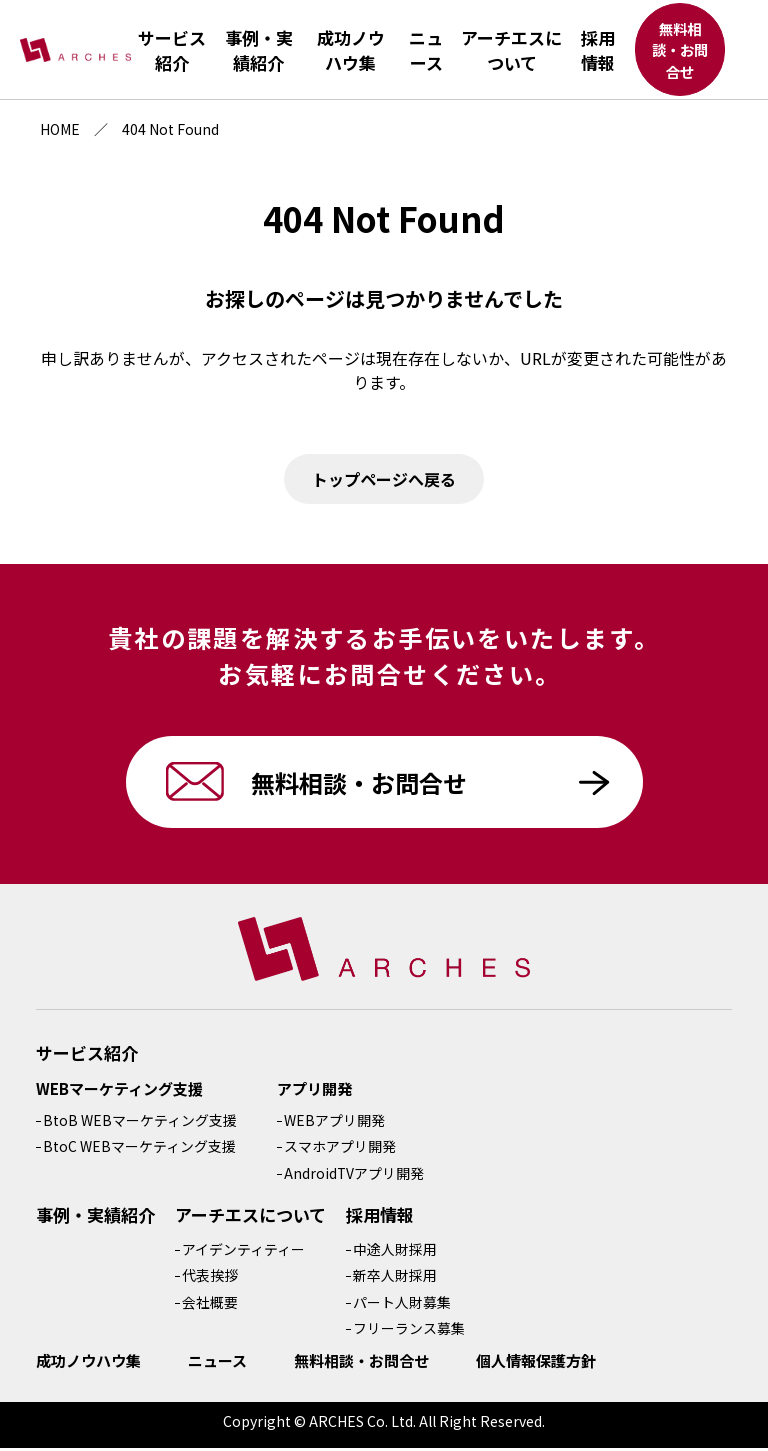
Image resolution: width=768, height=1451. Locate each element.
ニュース (217, 1363)
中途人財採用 (395, 1252)
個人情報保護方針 (536, 1363)
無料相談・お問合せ (680, 51)
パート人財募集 (402, 1305)
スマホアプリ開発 (340, 1149)
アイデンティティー (243, 1252)
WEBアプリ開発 (334, 1123)
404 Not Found (170, 129)
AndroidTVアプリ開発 (354, 1176)
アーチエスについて (250, 1217)
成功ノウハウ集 (88, 1363)
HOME (60, 129)
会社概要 (210, 1305)
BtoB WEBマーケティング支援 (140, 1123)
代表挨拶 (210, 1278)
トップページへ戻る (384, 479)
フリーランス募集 (409, 1331)
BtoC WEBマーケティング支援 (139, 1149)
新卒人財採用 (395, 1278)
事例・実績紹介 (95, 1217)
